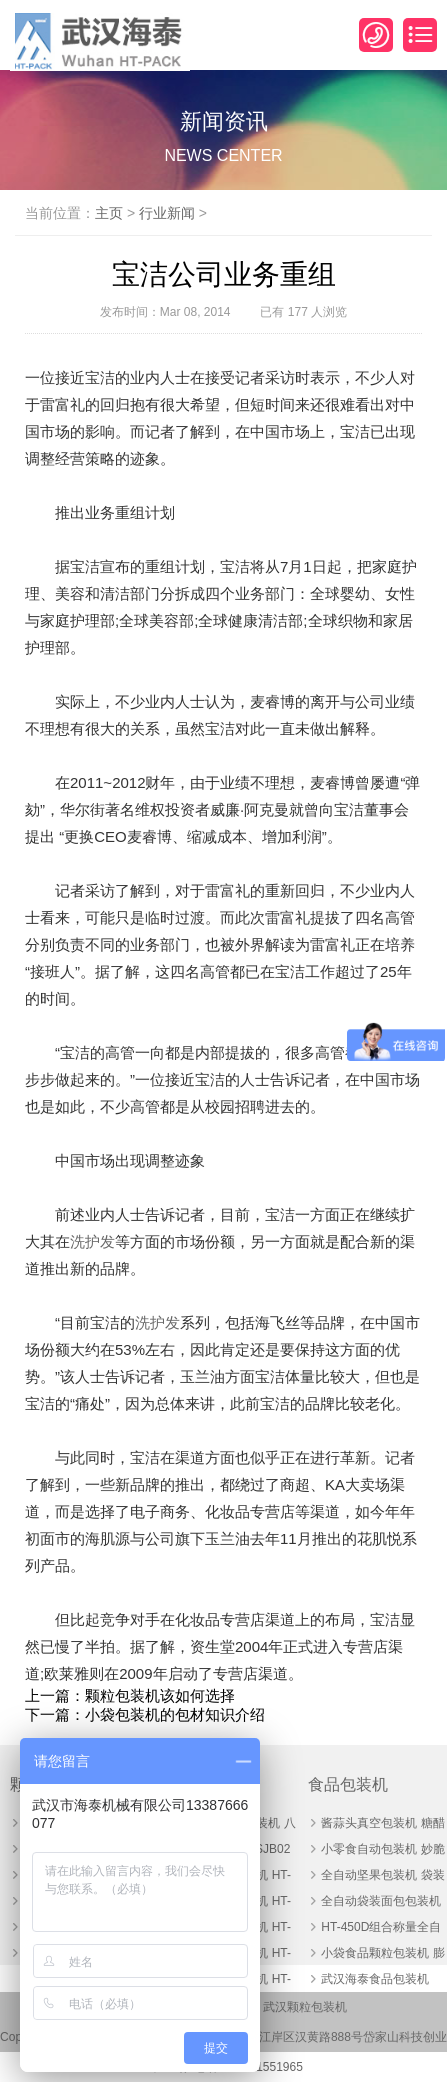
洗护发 (92, 1241)
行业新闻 (167, 213)
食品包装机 (348, 1784)
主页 (109, 213)
